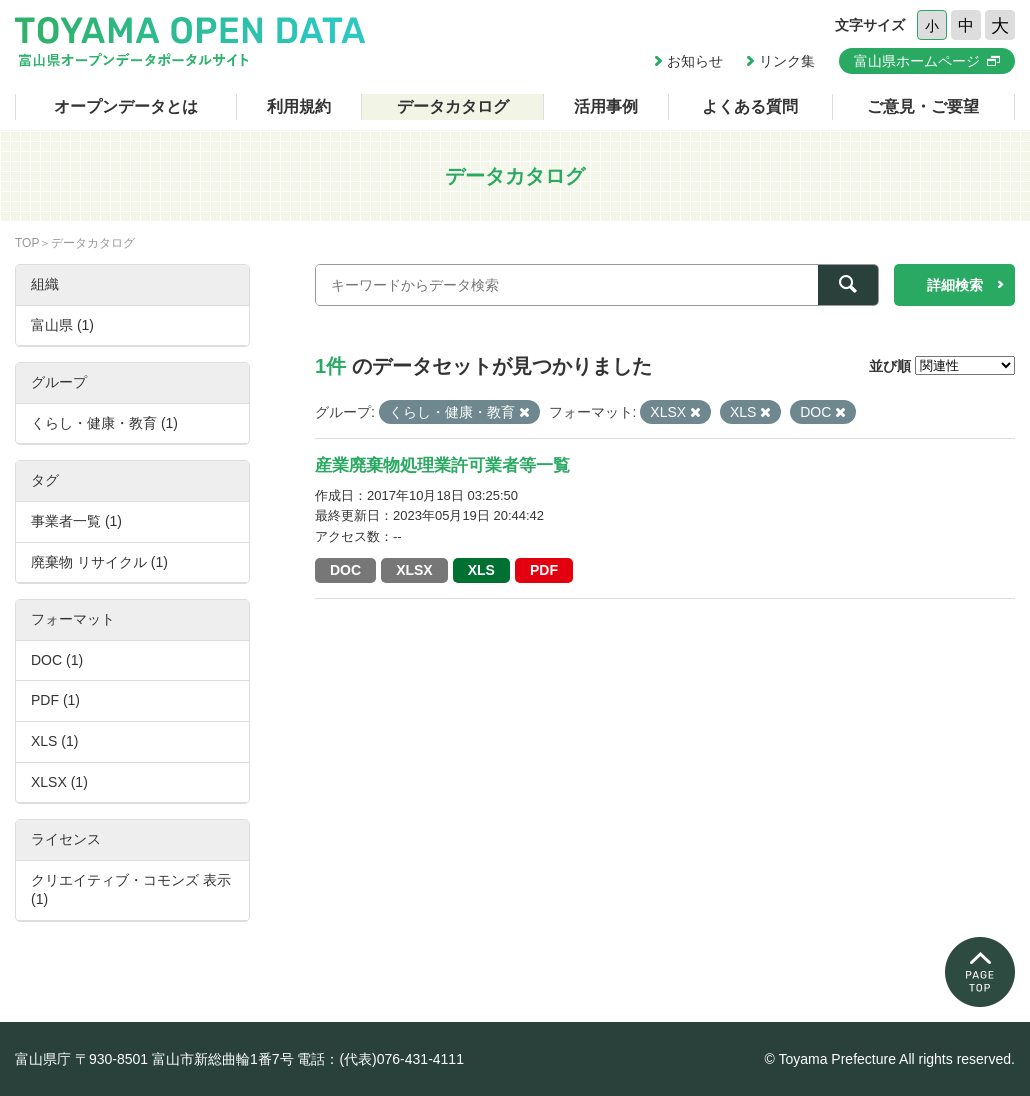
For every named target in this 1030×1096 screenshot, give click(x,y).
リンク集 (787, 61)
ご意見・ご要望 (923, 106)
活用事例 (606, 106)
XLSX (414, 570)
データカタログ (453, 106)
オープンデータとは (126, 106)
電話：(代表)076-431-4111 (380, 1059)
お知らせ (695, 61)
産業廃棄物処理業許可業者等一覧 (442, 465)
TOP (27, 243)
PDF (544, 570)
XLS (481, 570)
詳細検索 (955, 285)
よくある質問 (750, 106)
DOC (345, 570)
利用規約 (299, 106)
